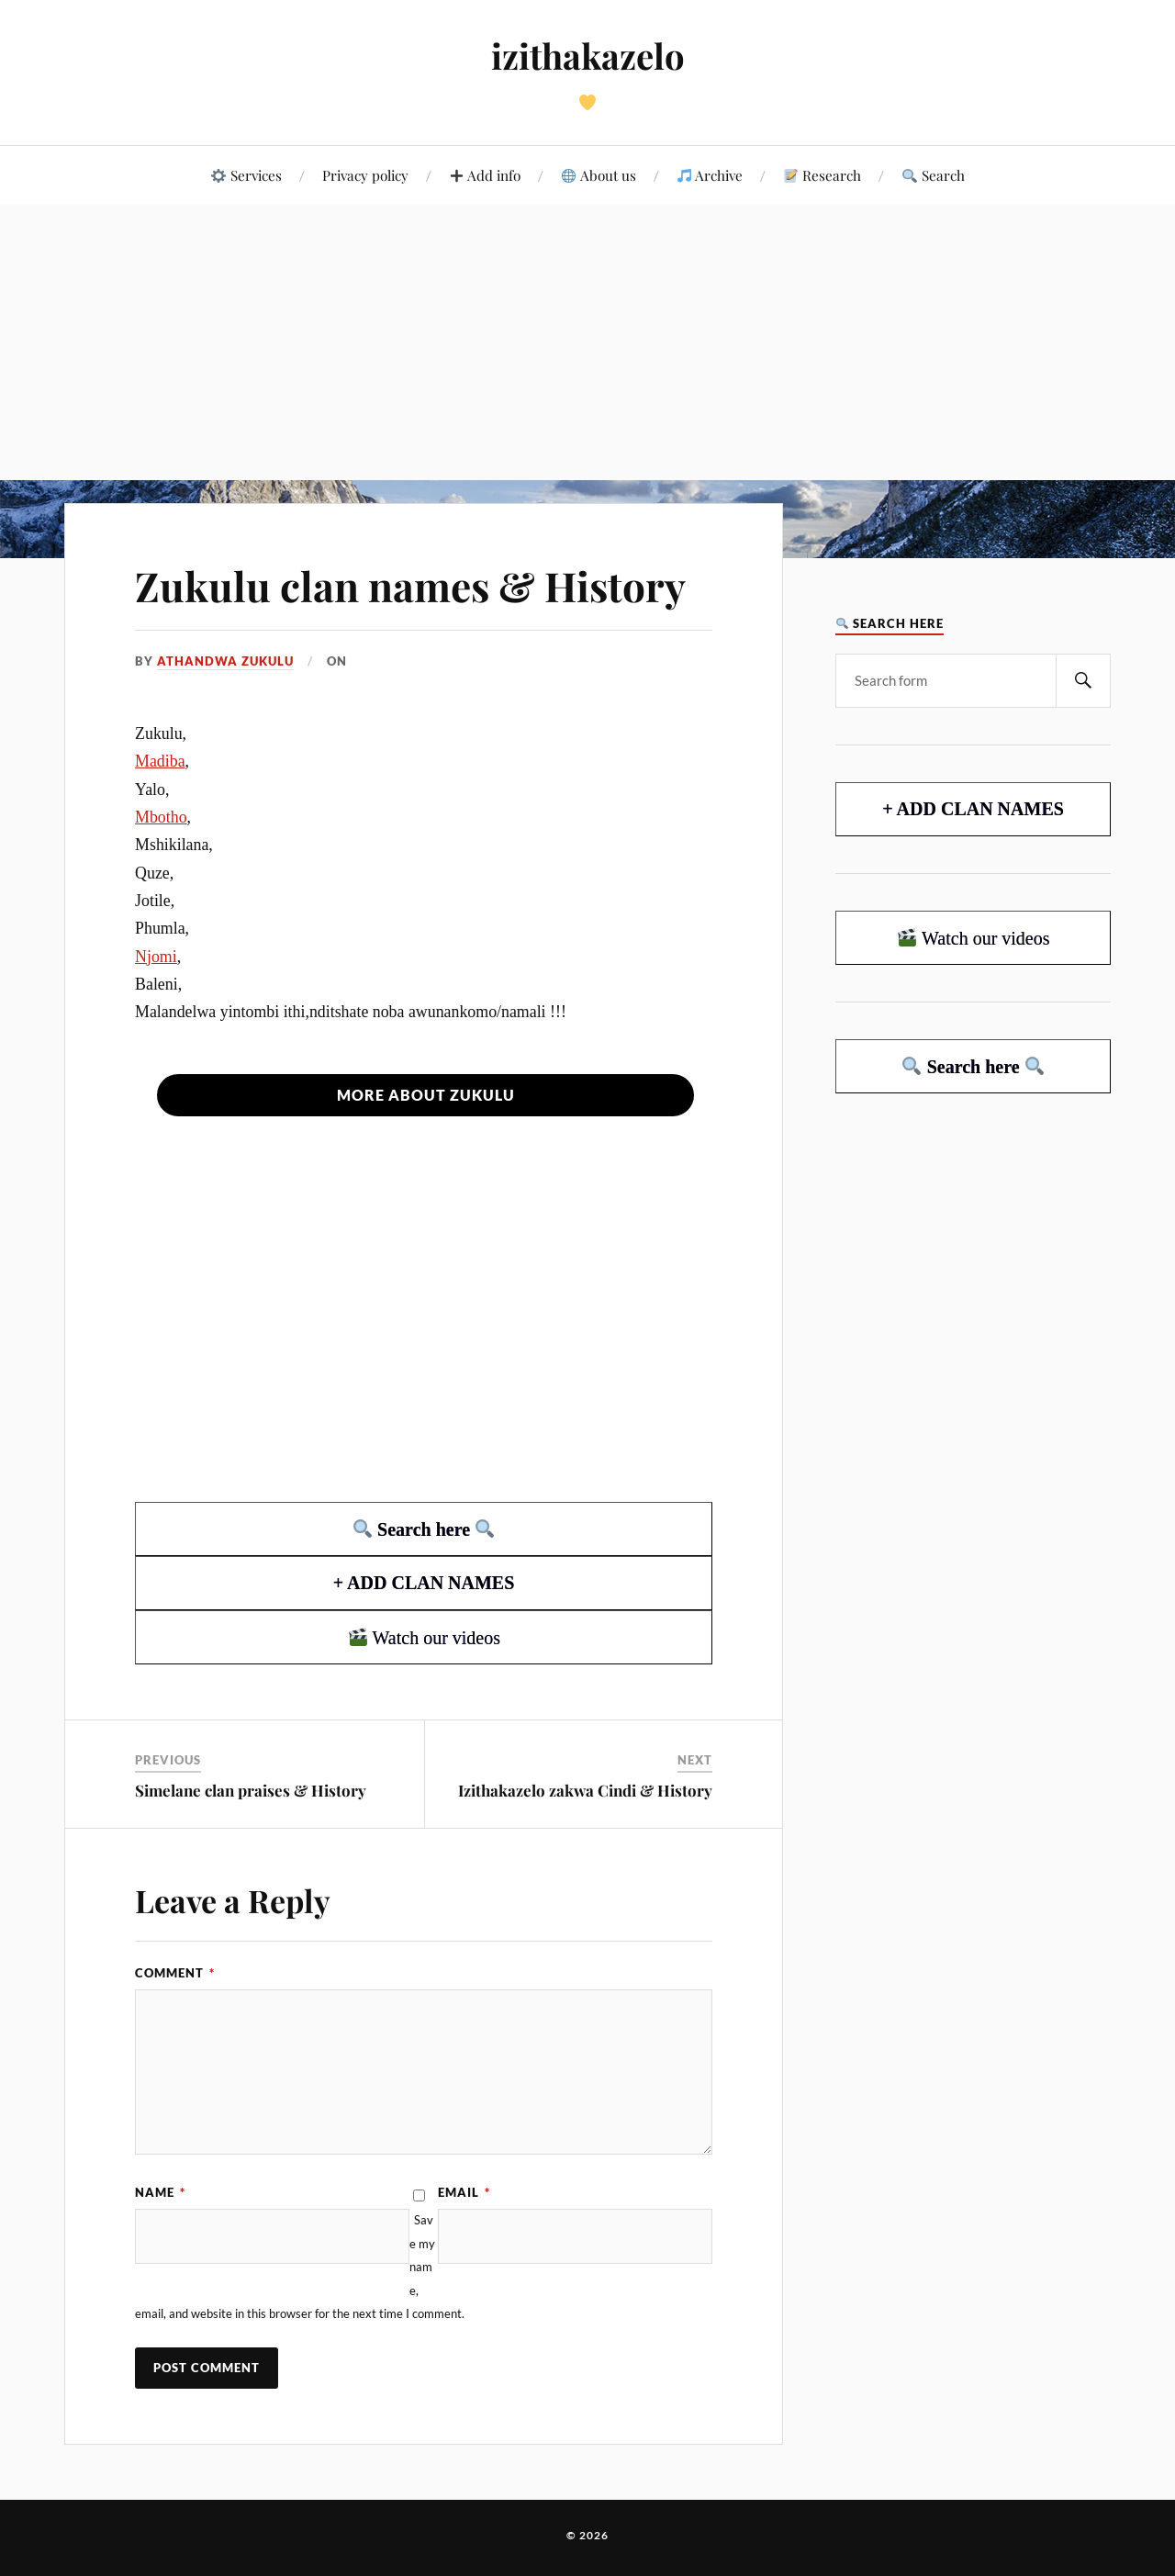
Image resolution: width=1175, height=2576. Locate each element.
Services (246, 175)
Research (822, 175)
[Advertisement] (587, 342)
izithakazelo (588, 55)
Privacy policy (365, 175)
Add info (485, 175)
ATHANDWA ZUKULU (225, 661)
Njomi (156, 956)
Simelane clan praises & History (250, 1790)
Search (933, 175)
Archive (710, 175)
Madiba (160, 761)
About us (598, 175)
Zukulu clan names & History (410, 585)
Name (160, 2192)
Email (464, 2192)
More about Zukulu (426, 1094)
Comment (175, 1973)
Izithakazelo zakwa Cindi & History (585, 1790)
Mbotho (161, 817)
